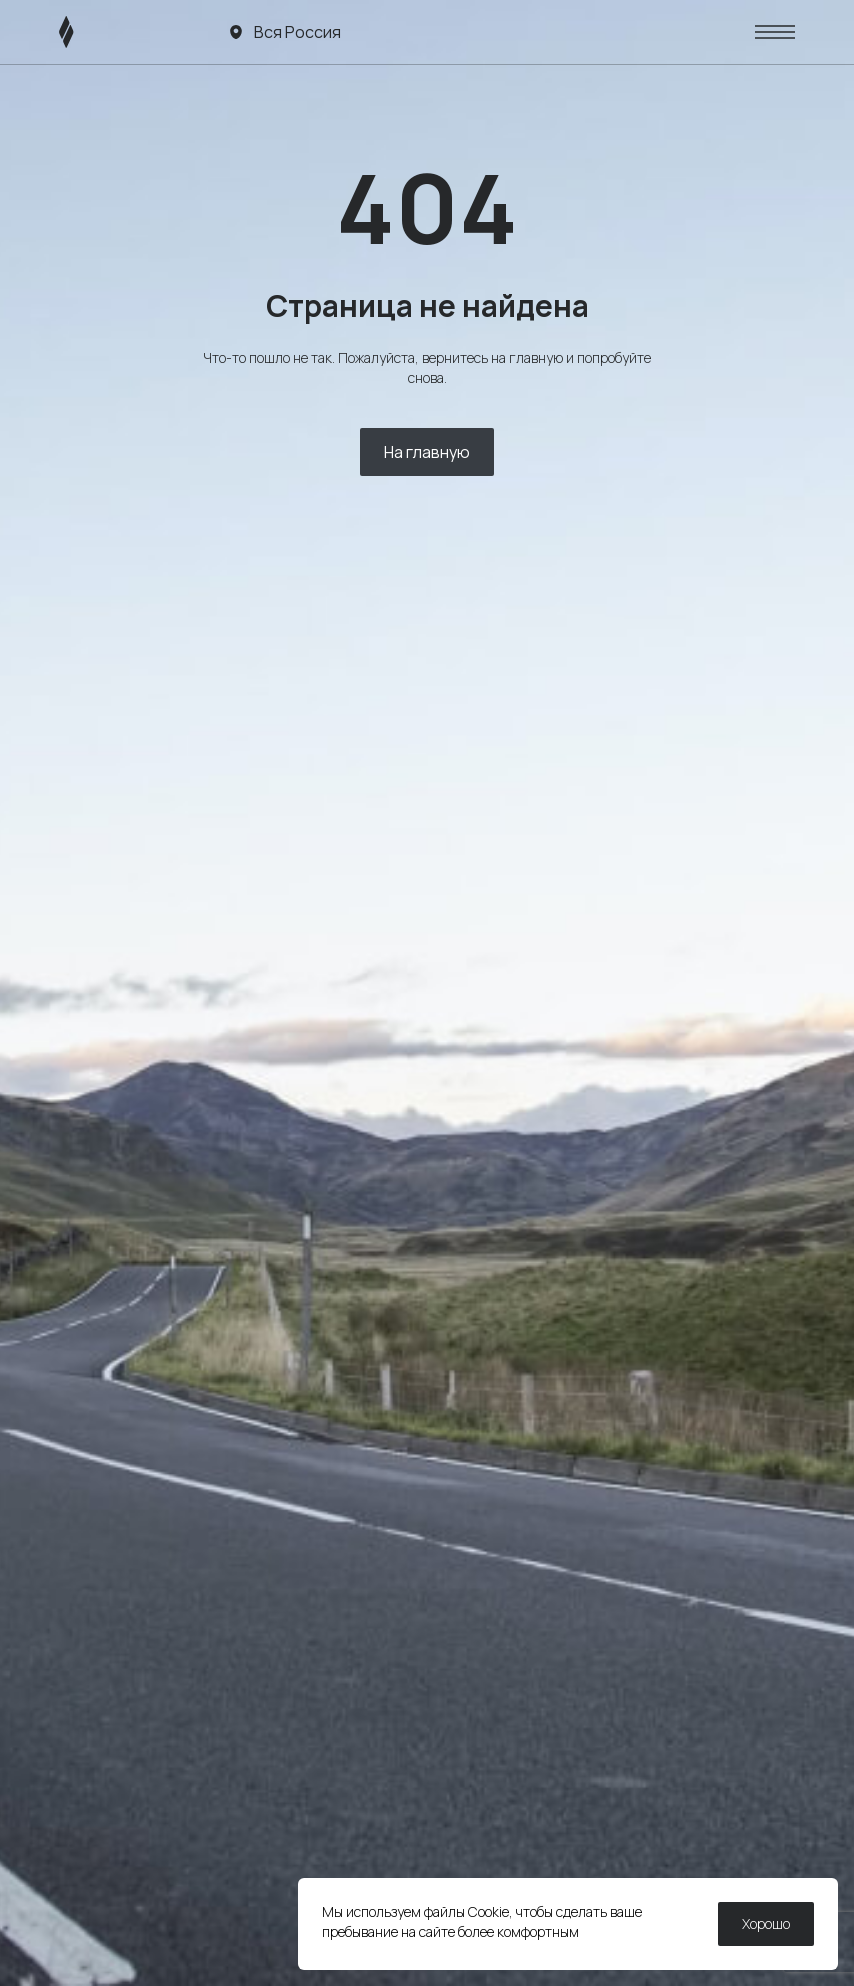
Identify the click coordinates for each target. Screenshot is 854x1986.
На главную (427, 452)
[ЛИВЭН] (104, 32)
